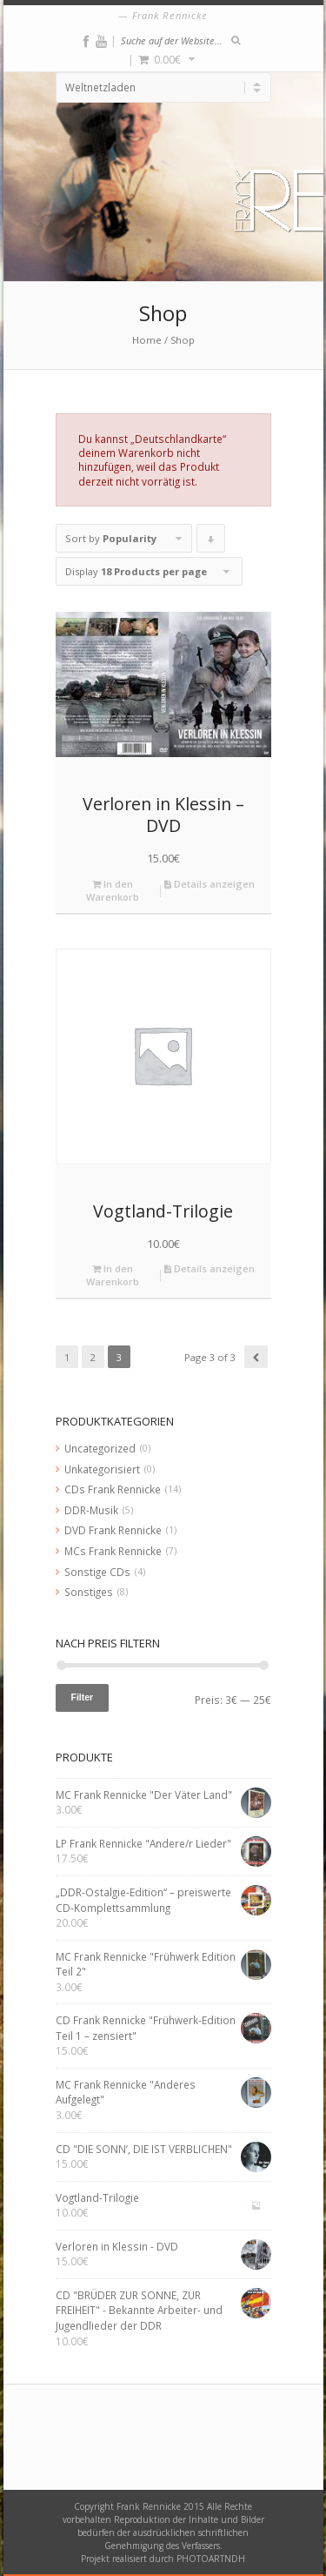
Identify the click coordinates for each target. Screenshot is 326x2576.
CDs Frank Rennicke (112, 1489)
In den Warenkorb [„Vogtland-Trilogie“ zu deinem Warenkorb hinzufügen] (112, 1275)
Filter (82, 1697)
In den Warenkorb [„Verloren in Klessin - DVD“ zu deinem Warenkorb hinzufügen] (112, 890)
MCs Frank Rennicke (113, 1551)
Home (147, 339)
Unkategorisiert (102, 1469)
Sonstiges (88, 1592)
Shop (182, 339)
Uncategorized (100, 1448)
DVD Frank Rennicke (113, 1530)
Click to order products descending (211, 542)
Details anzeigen (209, 883)
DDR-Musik (91, 1510)
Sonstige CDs (97, 1572)
